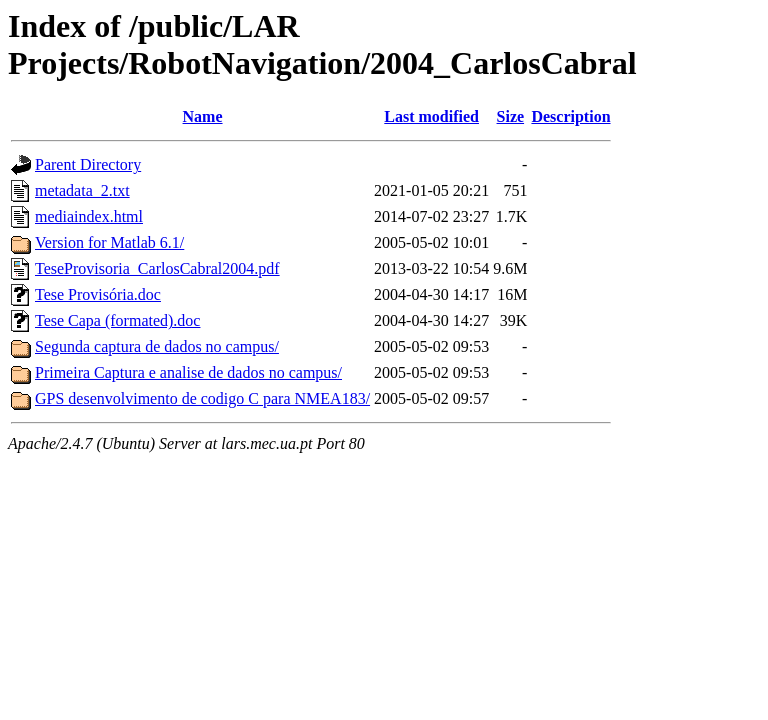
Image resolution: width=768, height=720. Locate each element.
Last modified (431, 116)
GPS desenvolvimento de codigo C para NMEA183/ (202, 398)
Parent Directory (88, 164)
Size (511, 116)
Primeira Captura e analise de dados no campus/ (188, 372)
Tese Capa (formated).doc (117, 320)
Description (570, 116)
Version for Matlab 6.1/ (109, 242)
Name (203, 116)
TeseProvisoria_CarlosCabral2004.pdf (157, 268)
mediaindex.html (89, 216)
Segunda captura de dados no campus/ (157, 346)
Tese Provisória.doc (98, 294)
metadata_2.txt (82, 190)
